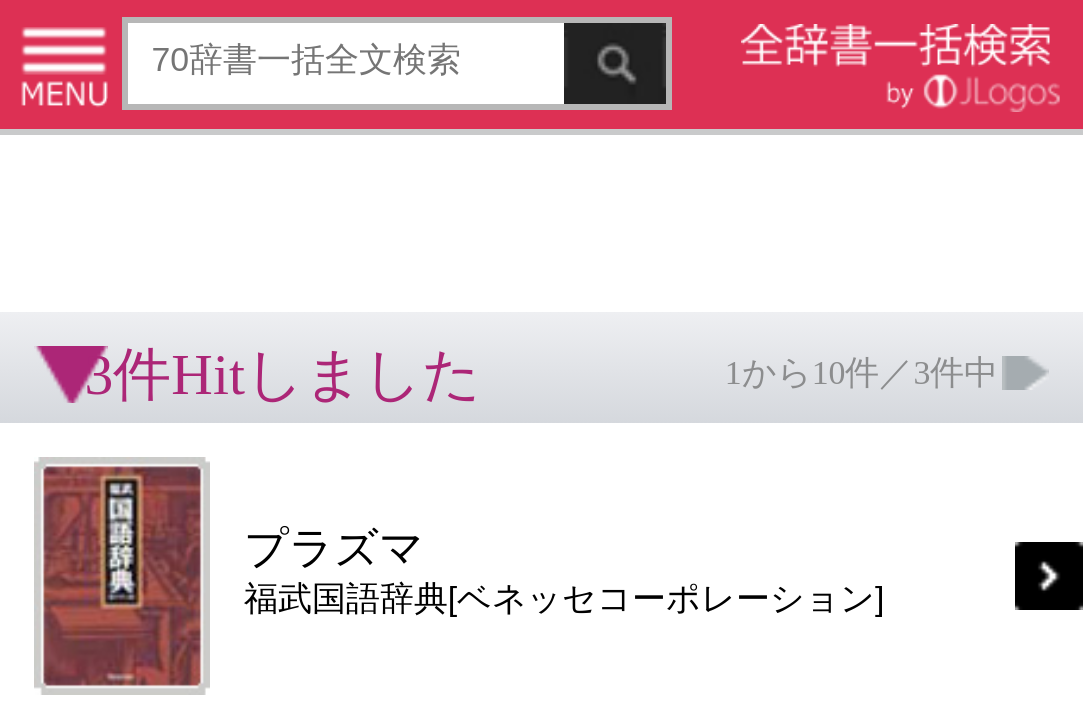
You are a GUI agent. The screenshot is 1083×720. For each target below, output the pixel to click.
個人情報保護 (172, 493)
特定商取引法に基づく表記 (70, 493)
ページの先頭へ (246, 557)
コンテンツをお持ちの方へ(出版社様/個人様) (115, 507)
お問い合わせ (244, 493)
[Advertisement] (160, 65)
